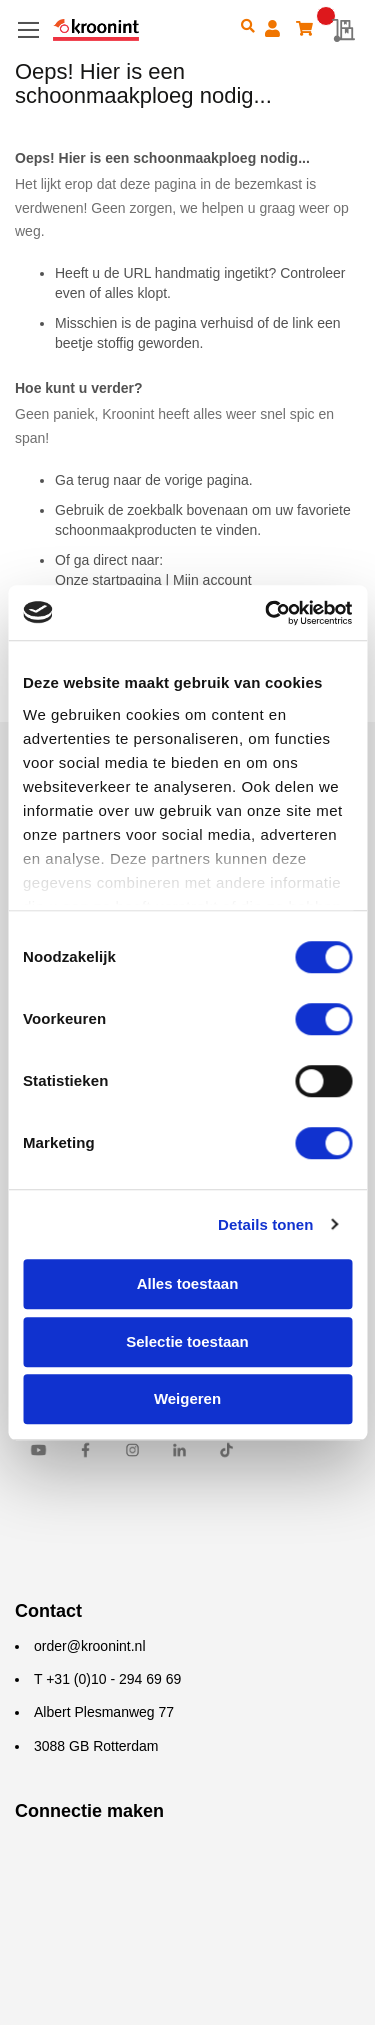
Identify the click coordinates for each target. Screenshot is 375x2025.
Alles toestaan (188, 1283)
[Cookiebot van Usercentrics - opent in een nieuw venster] (267, 613)
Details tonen (265, 1224)
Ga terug (82, 480)
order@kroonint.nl (90, 1646)
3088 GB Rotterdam (96, 1746)
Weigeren (187, 1398)
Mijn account (212, 580)
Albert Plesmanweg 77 (104, 1712)
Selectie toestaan (187, 1341)
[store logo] (139, 30)
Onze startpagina (108, 580)
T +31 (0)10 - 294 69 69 (107, 1679)
